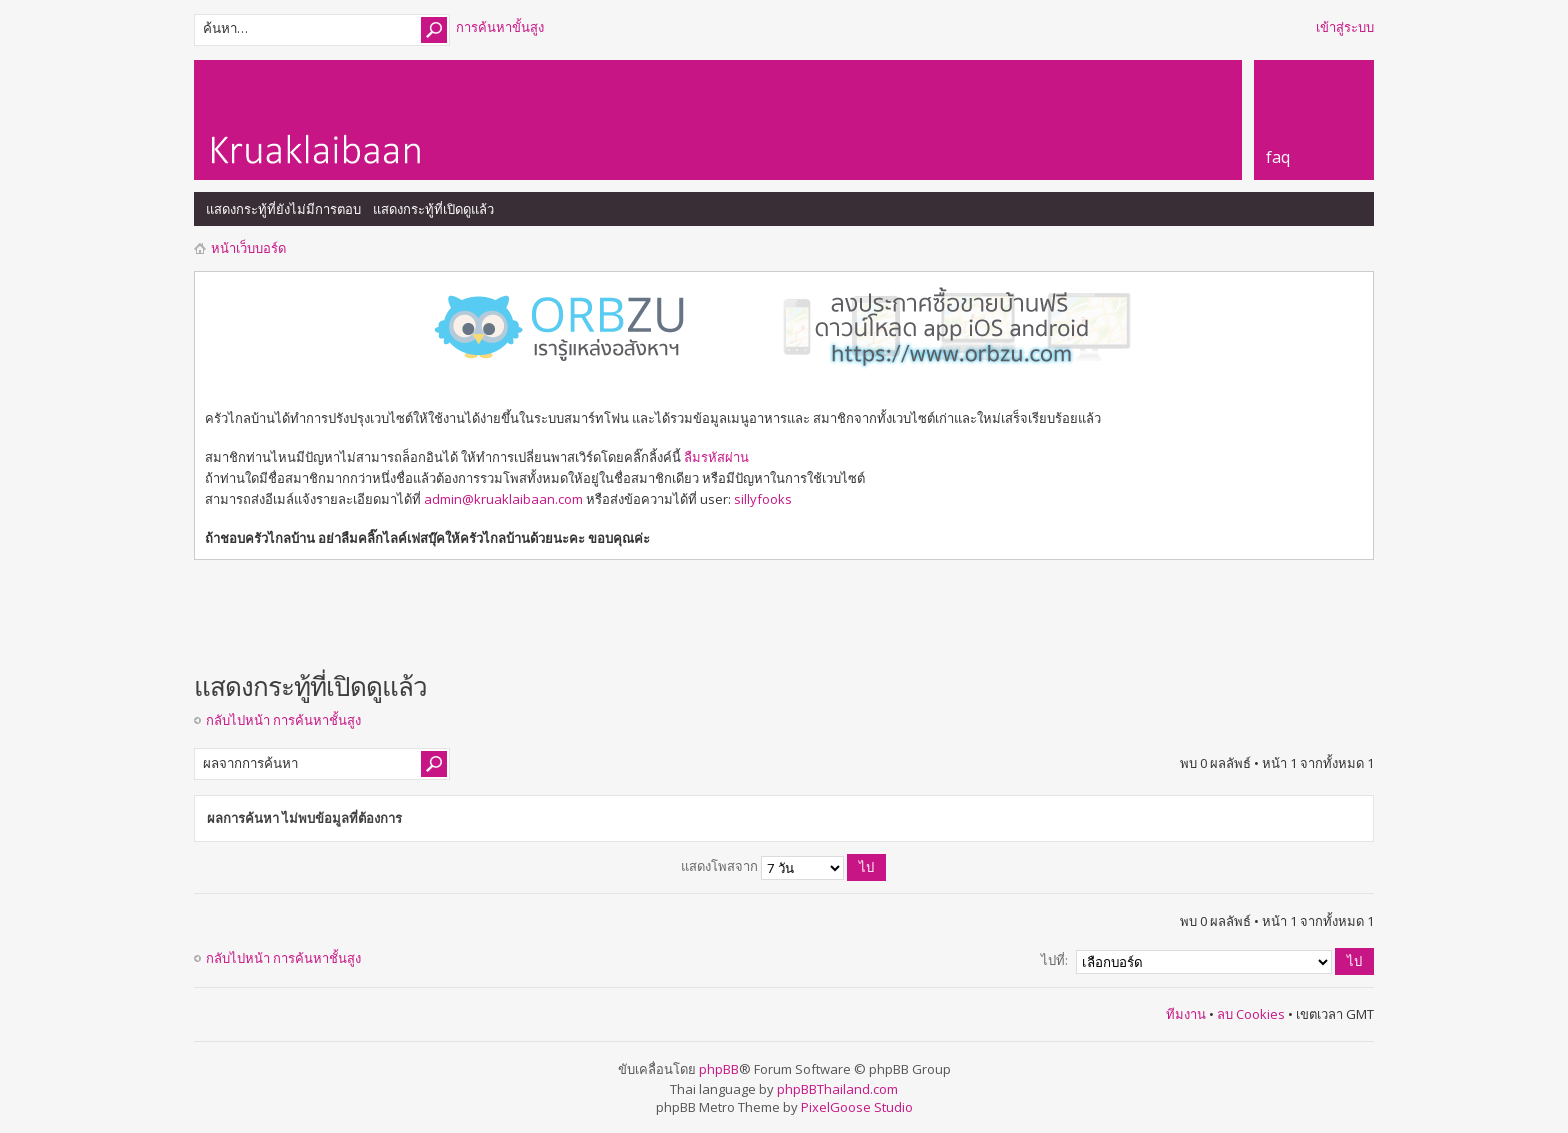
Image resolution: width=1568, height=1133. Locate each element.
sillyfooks (763, 499)
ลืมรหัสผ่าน (716, 457)
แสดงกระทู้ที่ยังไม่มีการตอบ (283, 209)
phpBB (719, 1069)
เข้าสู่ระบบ (1345, 27)
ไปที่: (1054, 960)
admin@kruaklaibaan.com (503, 499)
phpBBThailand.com (837, 1089)
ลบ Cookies (1251, 1014)
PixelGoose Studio (857, 1107)
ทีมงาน (1186, 1014)
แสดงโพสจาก (783, 866)
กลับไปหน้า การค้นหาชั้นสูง (283, 720)
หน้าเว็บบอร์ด (248, 248)
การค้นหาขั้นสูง (500, 27)
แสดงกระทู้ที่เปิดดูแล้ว (433, 209)
